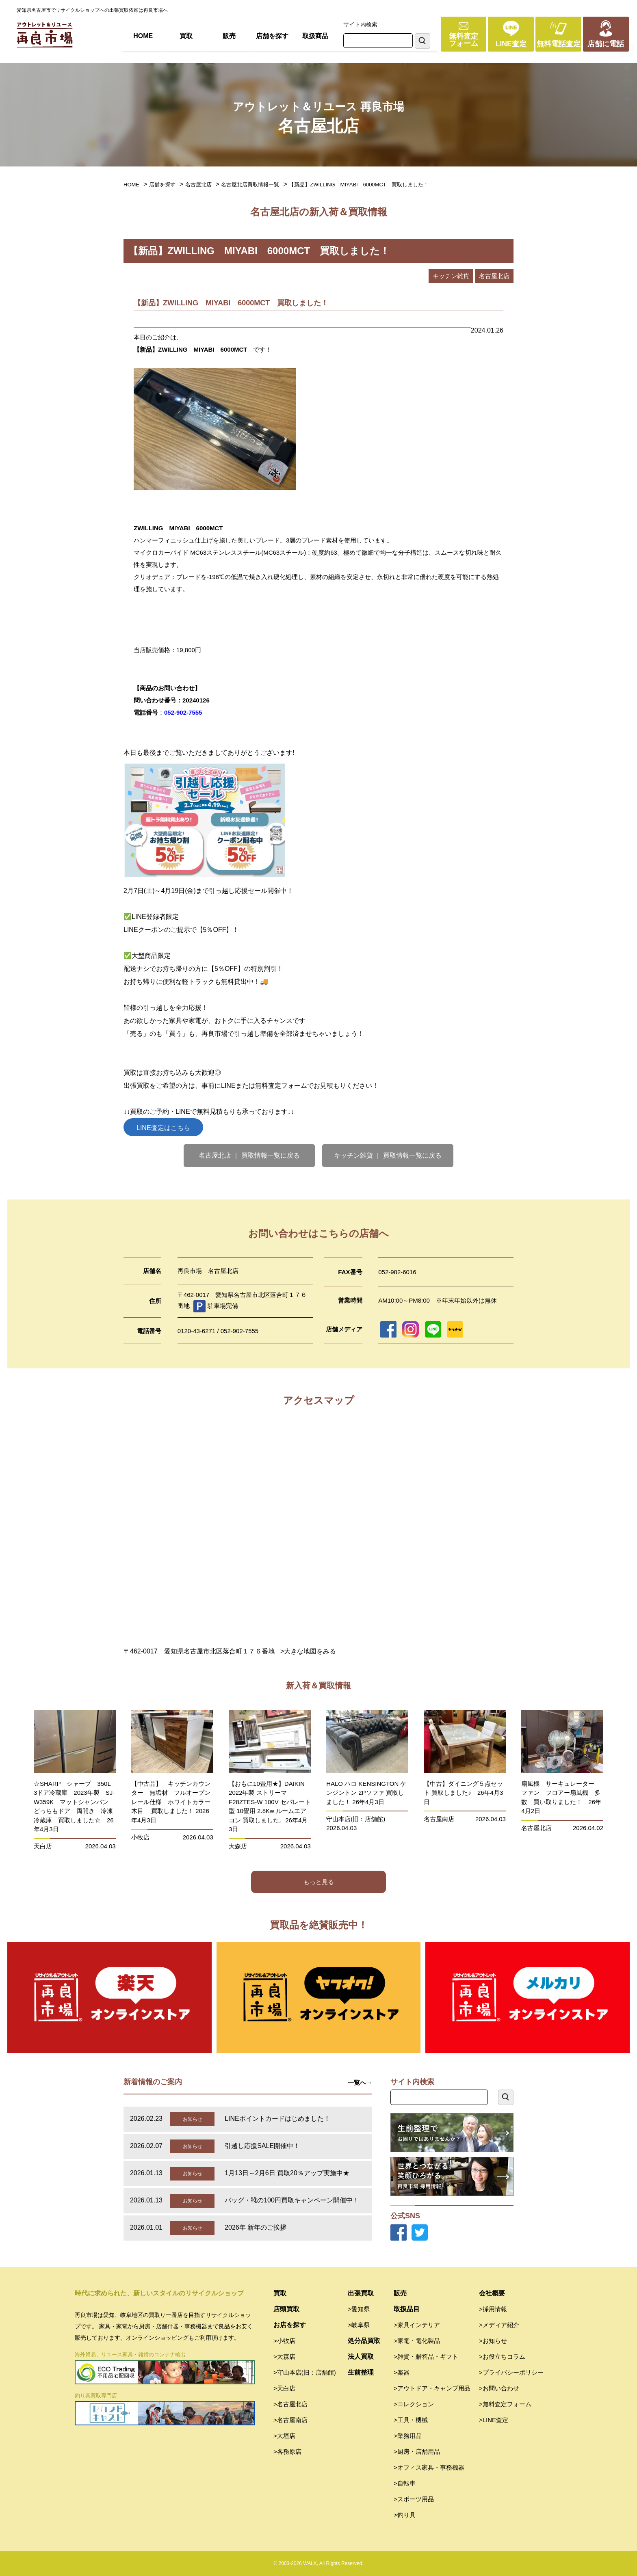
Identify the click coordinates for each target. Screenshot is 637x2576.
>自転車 (405, 2483)
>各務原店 (287, 2451)
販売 (229, 35)
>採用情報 (493, 2309)
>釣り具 (405, 2515)
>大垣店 (284, 2436)
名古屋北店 (198, 185)
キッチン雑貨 (451, 275)
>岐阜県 (359, 2325)
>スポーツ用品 (414, 2499)
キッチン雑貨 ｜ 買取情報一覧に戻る (388, 1155)
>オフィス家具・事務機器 (429, 2467)
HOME (143, 35)
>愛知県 (359, 2309)
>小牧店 (284, 2341)
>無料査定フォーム (505, 2404)
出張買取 (361, 2293)
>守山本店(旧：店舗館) (304, 2372)
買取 (186, 35)
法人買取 (361, 2356)
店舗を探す (272, 35)
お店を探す (289, 2324)
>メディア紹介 (499, 2325)
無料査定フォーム (463, 40)
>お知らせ (493, 2341)
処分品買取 (364, 2340)
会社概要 (492, 2293)
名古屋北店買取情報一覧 (250, 185)
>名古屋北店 (290, 2404)
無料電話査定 (559, 44)
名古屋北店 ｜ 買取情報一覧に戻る (249, 1155)
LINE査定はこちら (163, 1127)
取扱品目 (407, 2309)
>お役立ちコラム (502, 2356)
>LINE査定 (493, 2420)
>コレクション (414, 2404)
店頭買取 (286, 2309)
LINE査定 (511, 44)
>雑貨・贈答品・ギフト (426, 2356)
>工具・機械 (411, 2420)
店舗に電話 (605, 44)
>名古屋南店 (290, 2420)
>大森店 (284, 2356)
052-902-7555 (183, 712)
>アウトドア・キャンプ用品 (432, 2388)
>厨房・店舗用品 (417, 2451)
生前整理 (361, 2372)
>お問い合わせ (499, 2388)
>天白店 (284, 2388)
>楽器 (402, 2372)
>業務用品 (408, 2436)
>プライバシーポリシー (511, 2372)
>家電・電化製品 (417, 2341)
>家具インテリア (417, 2325)
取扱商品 (315, 35)
